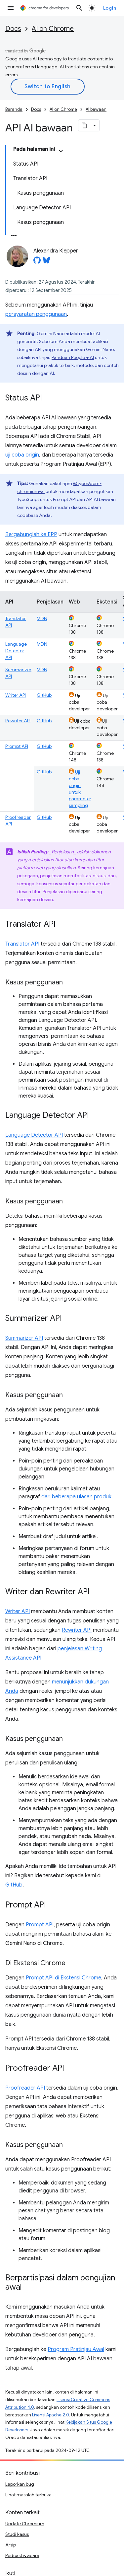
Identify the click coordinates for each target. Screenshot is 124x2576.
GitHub (44, 695)
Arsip (10, 2545)
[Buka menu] (10, 8)
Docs (13, 29)
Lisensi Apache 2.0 (50, 2415)
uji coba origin (22, 455)
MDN (42, 618)
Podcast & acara (22, 2555)
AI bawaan (96, 109)
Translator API (22, 944)
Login (109, 8)
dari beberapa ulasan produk (76, 1496)
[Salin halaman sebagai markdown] (84, 125)
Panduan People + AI (73, 357)
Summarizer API (24, 1338)
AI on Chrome (53, 29)
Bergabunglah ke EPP (31, 534)
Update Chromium (24, 2524)
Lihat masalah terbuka (28, 2495)
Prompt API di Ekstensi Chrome (63, 1977)
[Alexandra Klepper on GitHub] (37, 262)
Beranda (13, 109)
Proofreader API (25, 2088)
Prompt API (16, 746)
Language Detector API (16, 650)
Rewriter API (17, 721)
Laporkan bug (19, 2484)
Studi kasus (17, 2534)
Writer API (15, 695)
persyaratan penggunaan (36, 314)
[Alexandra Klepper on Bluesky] (46, 262)
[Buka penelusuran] (79, 8)
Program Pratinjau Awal (76, 2349)
